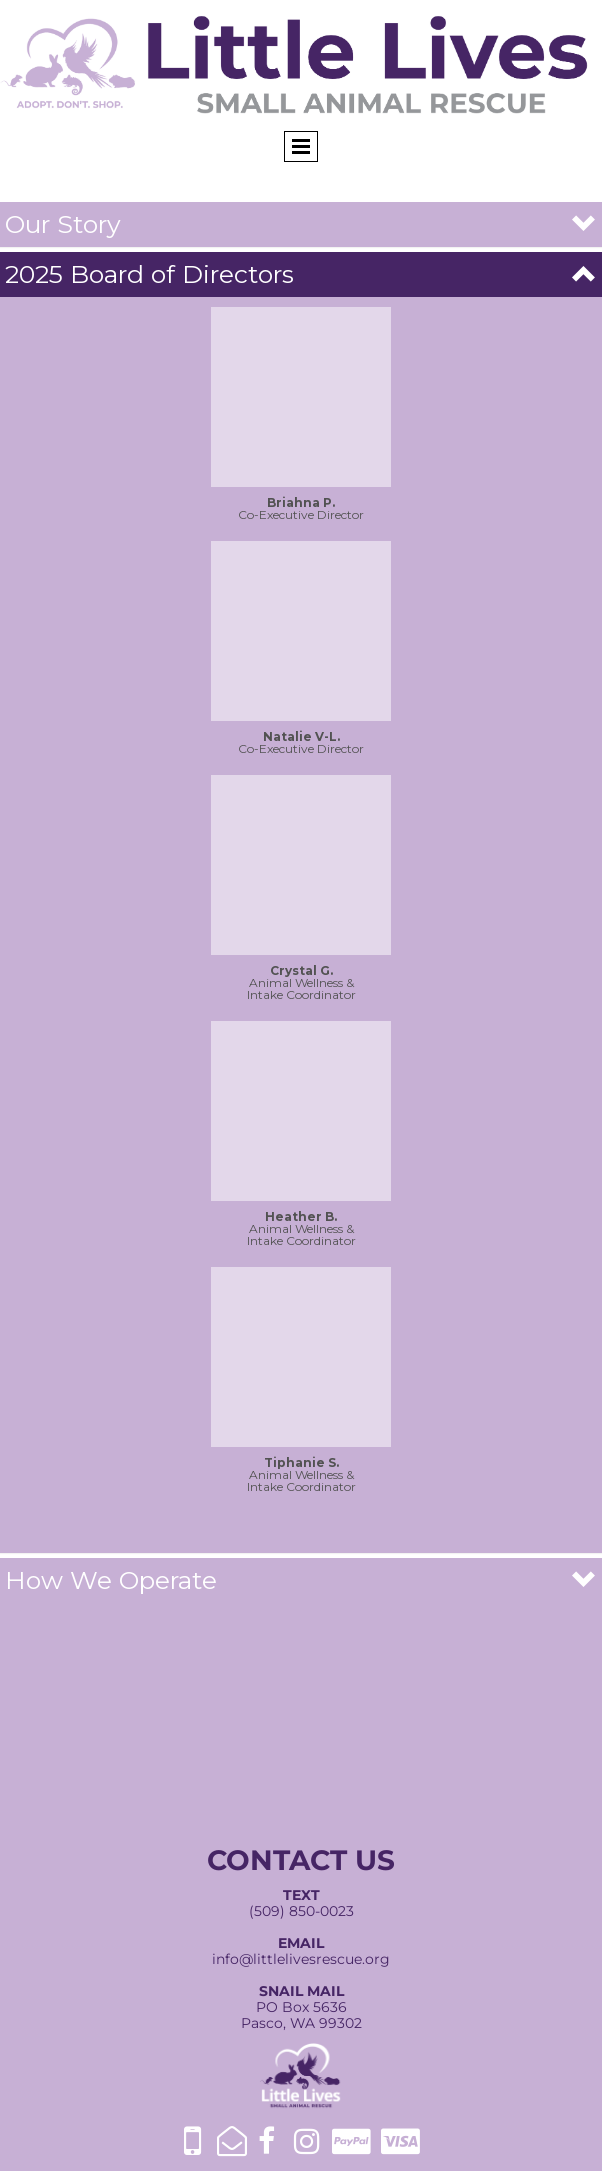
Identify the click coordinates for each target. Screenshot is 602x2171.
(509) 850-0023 (301, 1911)
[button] (301, 224)
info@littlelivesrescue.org (301, 1959)
